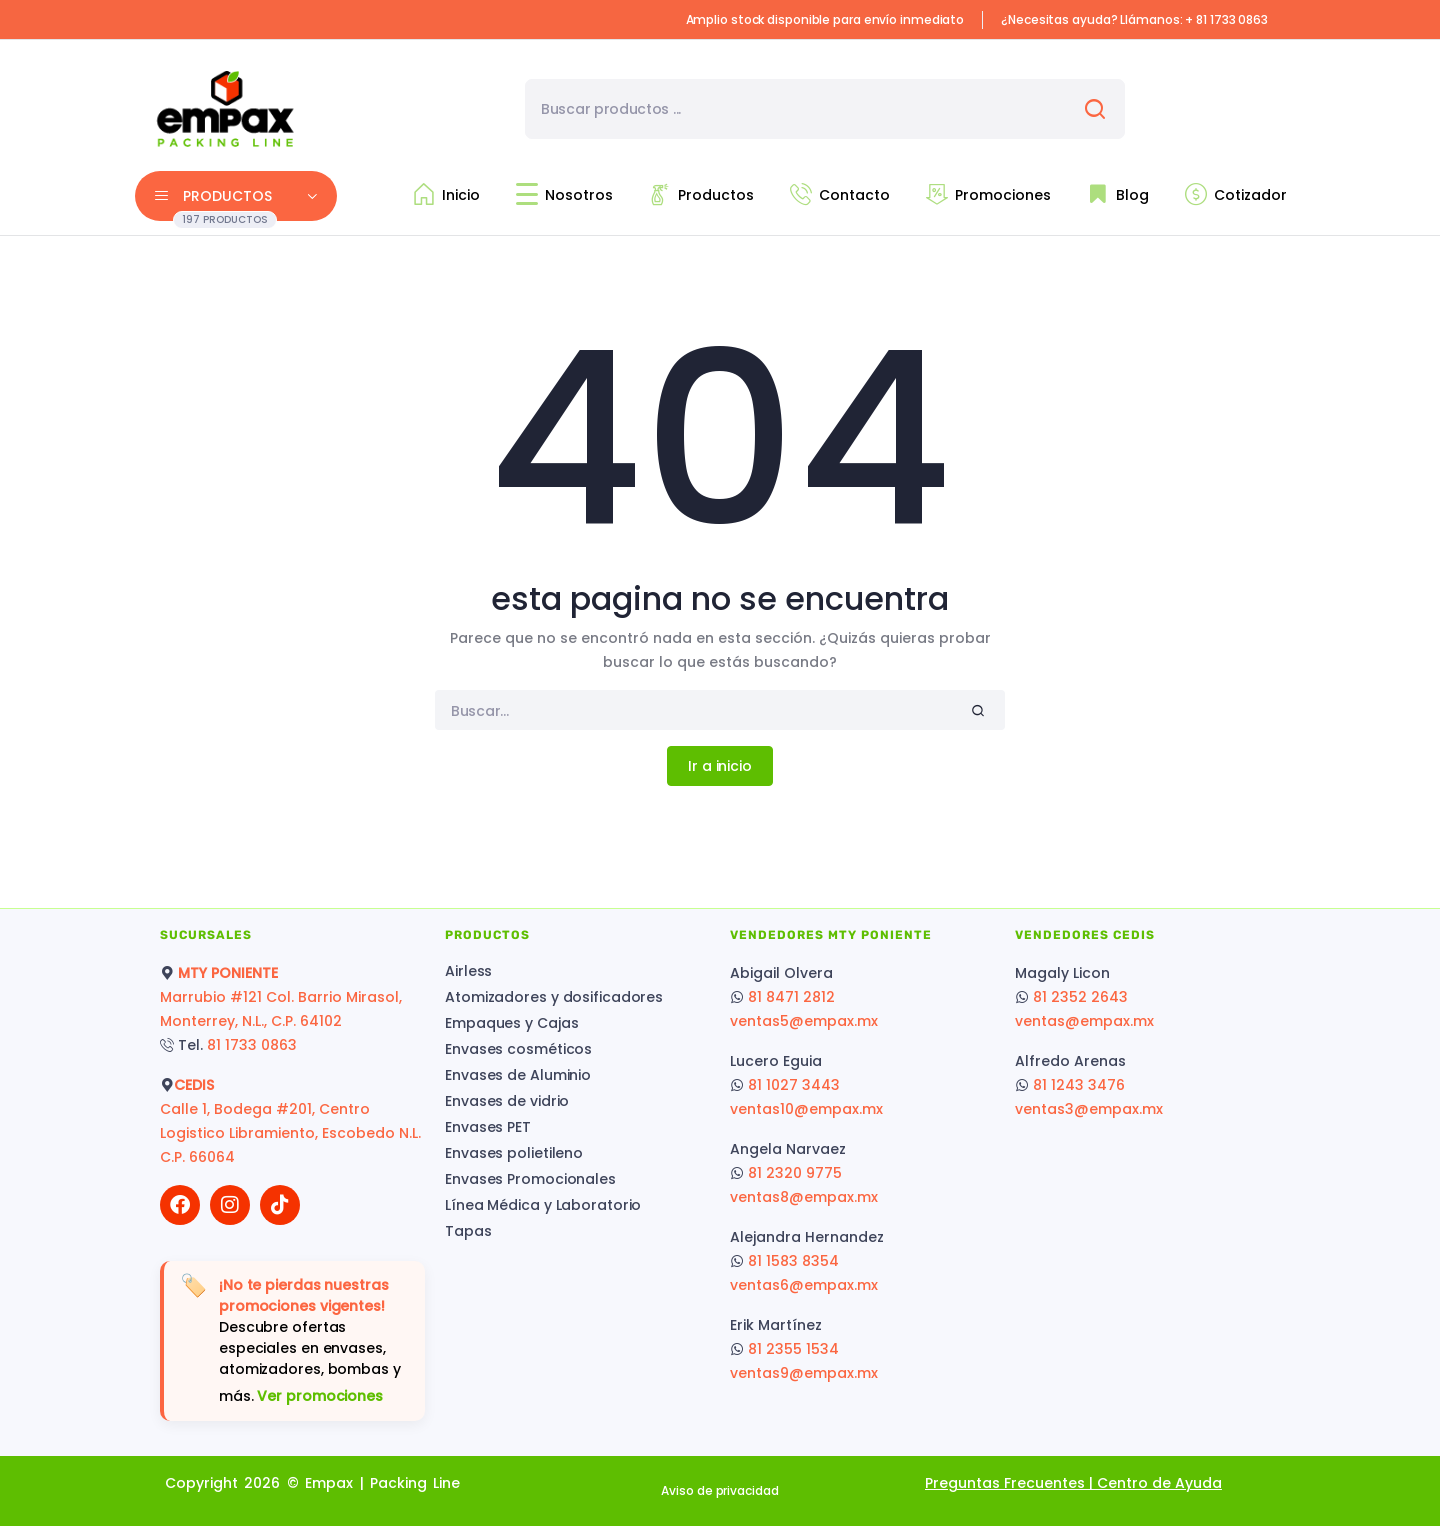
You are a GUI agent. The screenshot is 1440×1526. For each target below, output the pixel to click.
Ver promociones (320, 1396)
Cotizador (1236, 194)
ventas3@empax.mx (1089, 1109)
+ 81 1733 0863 (1226, 19)
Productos (701, 194)
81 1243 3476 (1079, 1085)
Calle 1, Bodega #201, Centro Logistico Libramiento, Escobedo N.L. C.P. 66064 (292, 1133)
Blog (1118, 194)
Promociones (988, 194)
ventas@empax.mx (1084, 1021)
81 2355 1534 (793, 1349)
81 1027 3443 (794, 1085)
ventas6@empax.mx (804, 1285)
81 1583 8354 (793, 1261)
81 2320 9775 (795, 1173)
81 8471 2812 (791, 997)
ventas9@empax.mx (804, 1373)
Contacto (840, 194)
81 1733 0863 (252, 1045)
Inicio (446, 194)
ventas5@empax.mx (804, 1021)
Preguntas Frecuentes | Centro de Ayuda (1073, 1483)
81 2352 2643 (1080, 997)
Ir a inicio (720, 766)
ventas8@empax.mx (804, 1197)
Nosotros (564, 194)
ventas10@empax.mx (806, 1109)
